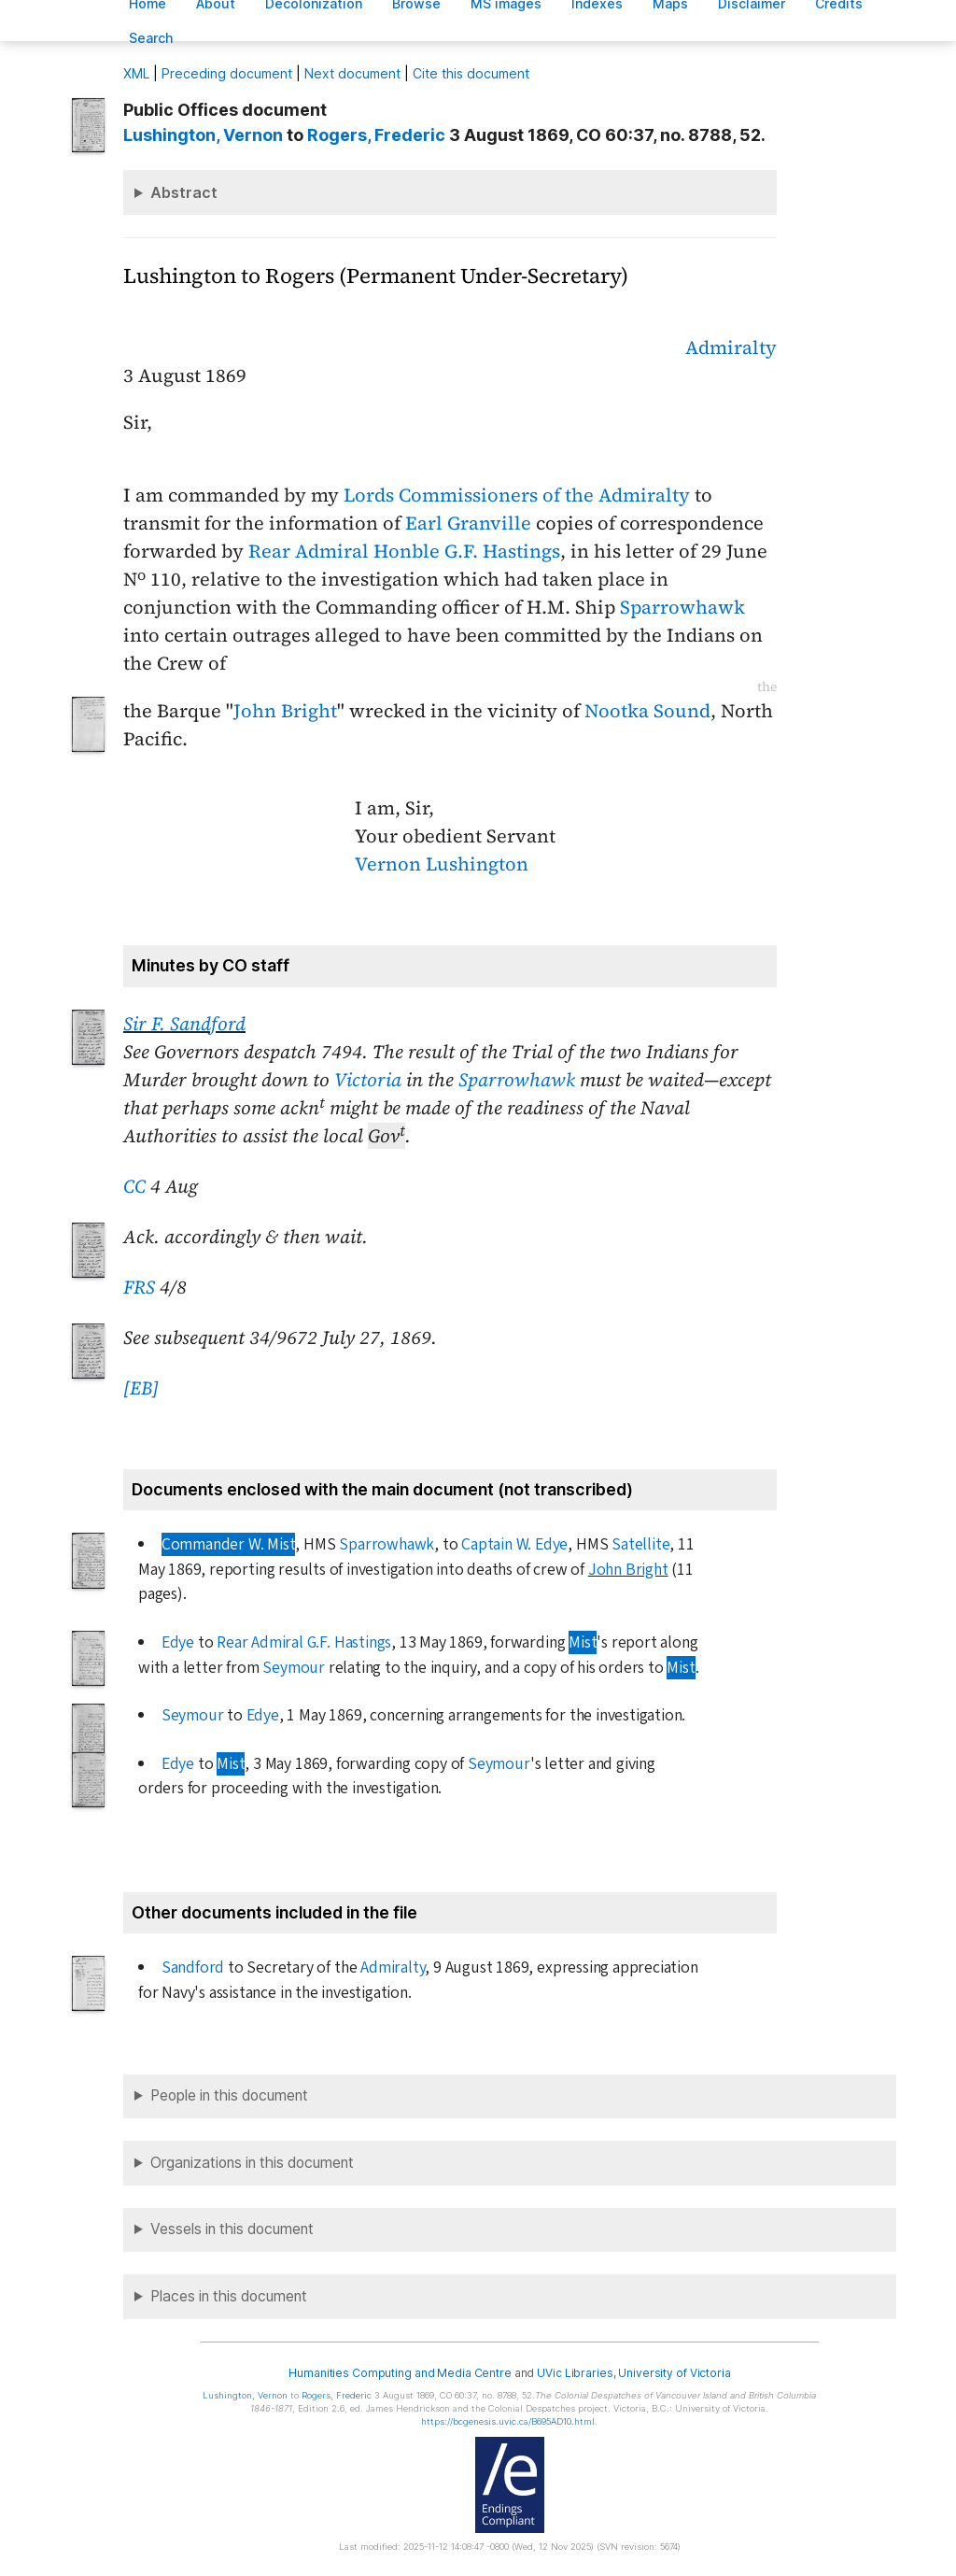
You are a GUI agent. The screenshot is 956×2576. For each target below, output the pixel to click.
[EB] (141, 1388)
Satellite (640, 1544)
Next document (352, 73)
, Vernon (203, 135)
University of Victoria (674, 2373)
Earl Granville (468, 523)
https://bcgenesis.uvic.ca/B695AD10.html (508, 2421)
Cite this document (471, 73)
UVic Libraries (574, 2373)
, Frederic (376, 135)
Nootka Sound (647, 711)
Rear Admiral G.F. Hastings (304, 1642)
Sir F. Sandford (184, 1024)
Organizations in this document (252, 2163)
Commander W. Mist (229, 1544)
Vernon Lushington (441, 864)
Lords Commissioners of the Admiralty (517, 495)
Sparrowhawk (682, 607)
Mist (583, 1642)
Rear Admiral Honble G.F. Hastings (404, 551)
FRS (139, 1287)
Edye (178, 1642)
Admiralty (731, 347)
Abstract (184, 192)
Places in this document (228, 2296)
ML (136, 73)
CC (134, 1186)
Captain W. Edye (514, 1544)
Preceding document (227, 73)
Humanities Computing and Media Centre (400, 2373)
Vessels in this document (232, 2229)
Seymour (293, 1667)
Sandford (193, 1967)
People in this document (229, 2095)
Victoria (367, 1080)
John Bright (285, 711)
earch (151, 38)
